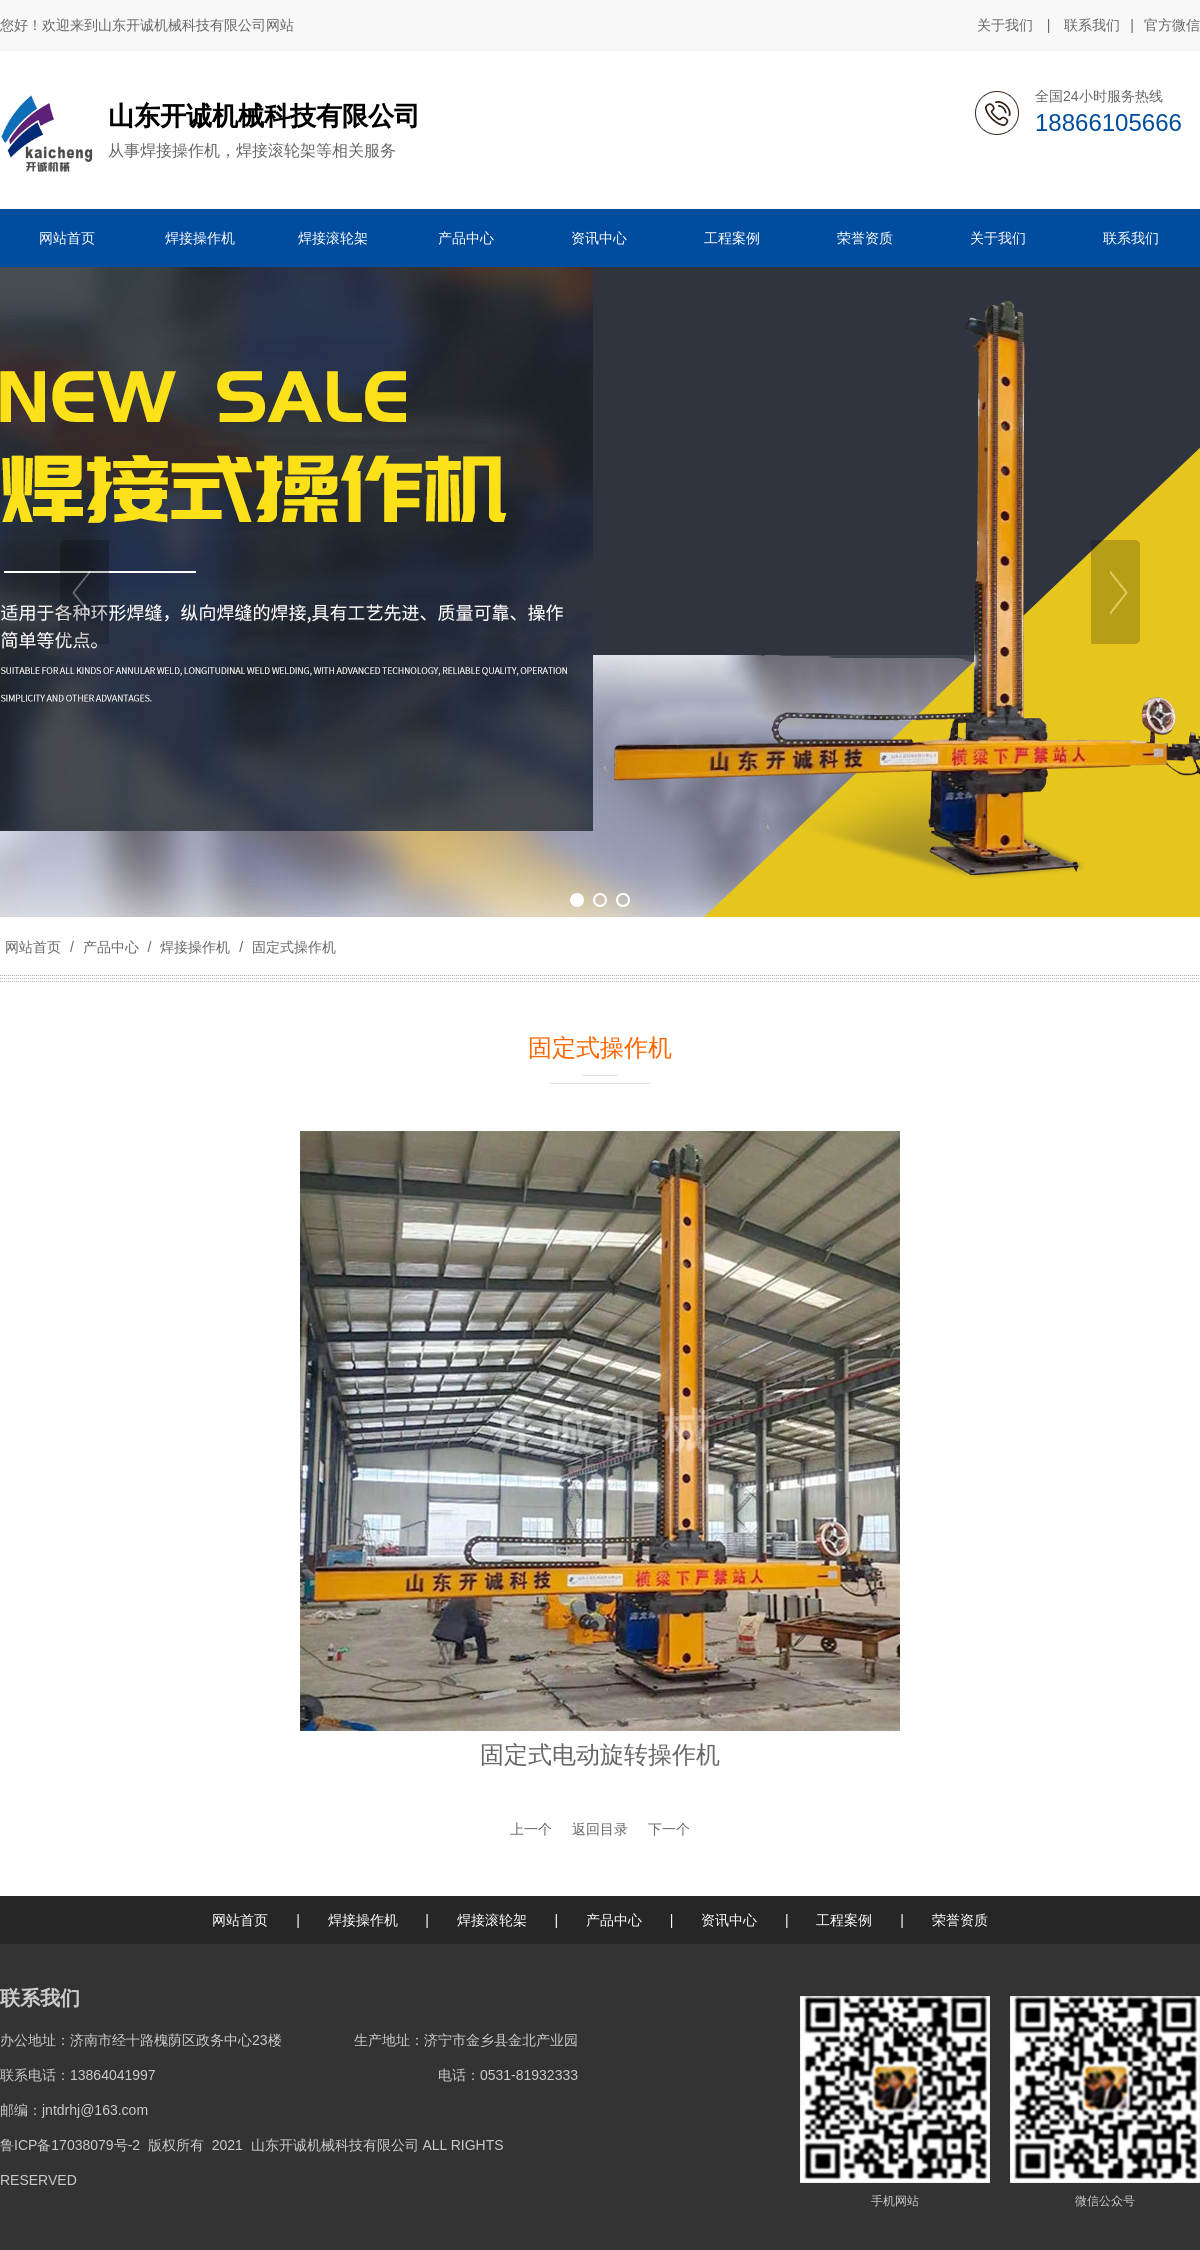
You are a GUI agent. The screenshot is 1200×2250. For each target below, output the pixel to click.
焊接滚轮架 (492, 1920)
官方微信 (1172, 26)
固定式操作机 (292, 947)
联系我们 (1092, 25)
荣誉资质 (960, 1920)
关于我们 (1005, 25)
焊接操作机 (195, 947)
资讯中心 (729, 1920)
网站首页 (33, 947)
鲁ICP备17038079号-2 (70, 2145)
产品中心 (111, 947)
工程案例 (844, 1920)
